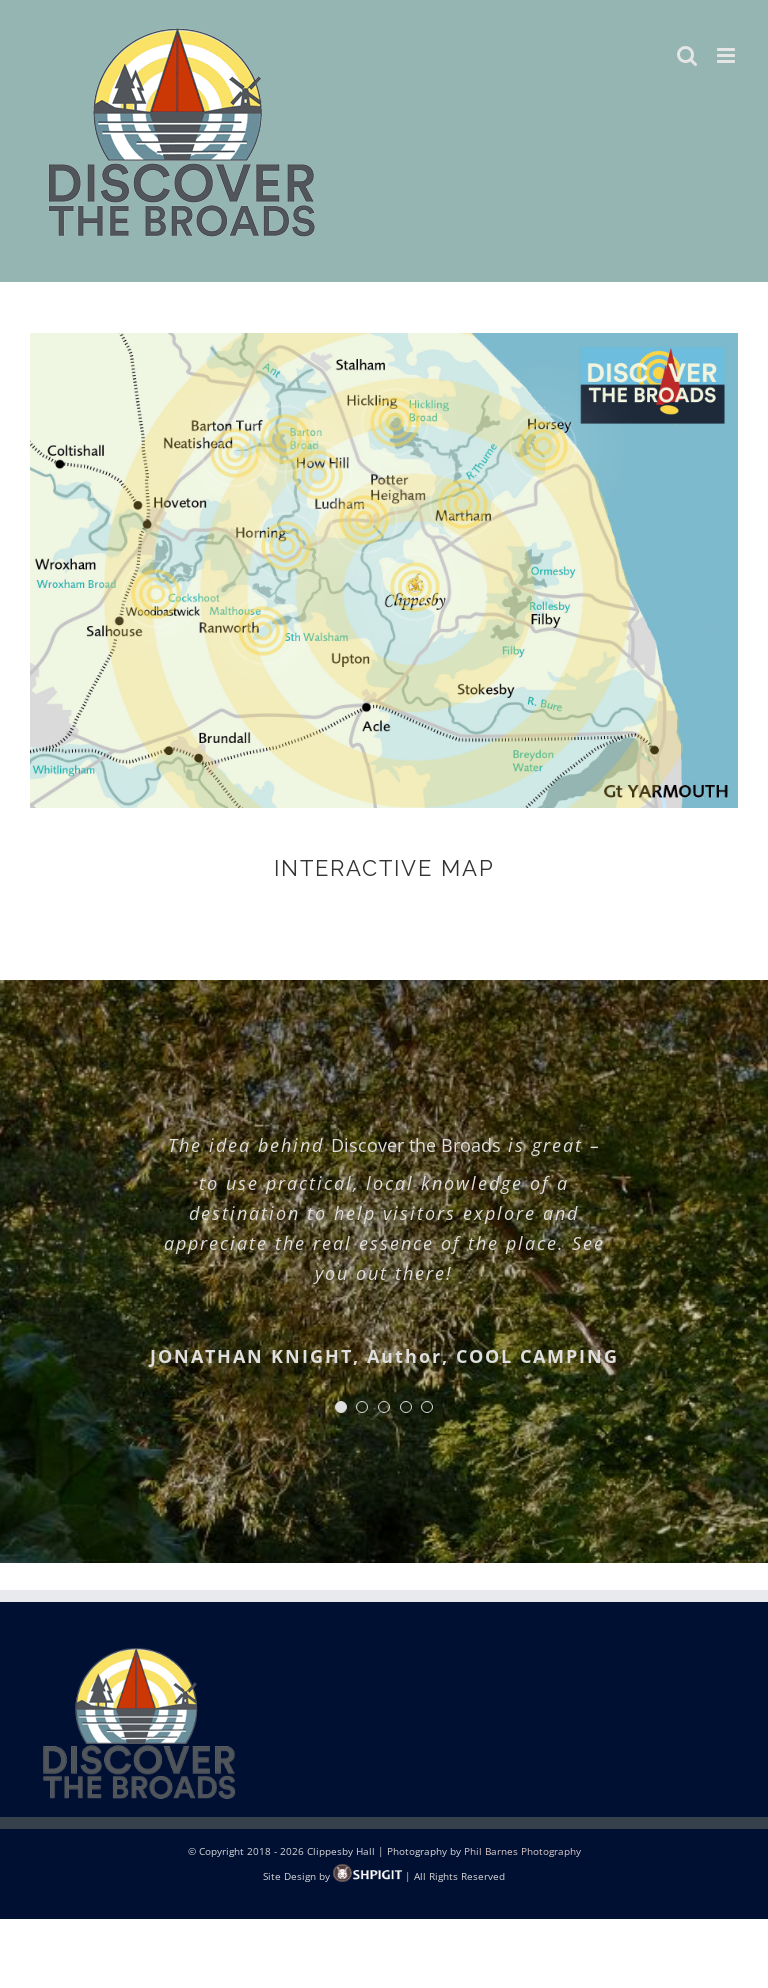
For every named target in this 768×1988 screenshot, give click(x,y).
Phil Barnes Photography (522, 1851)
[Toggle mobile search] (687, 55)
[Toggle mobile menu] (727, 55)
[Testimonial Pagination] (341, 1407)
